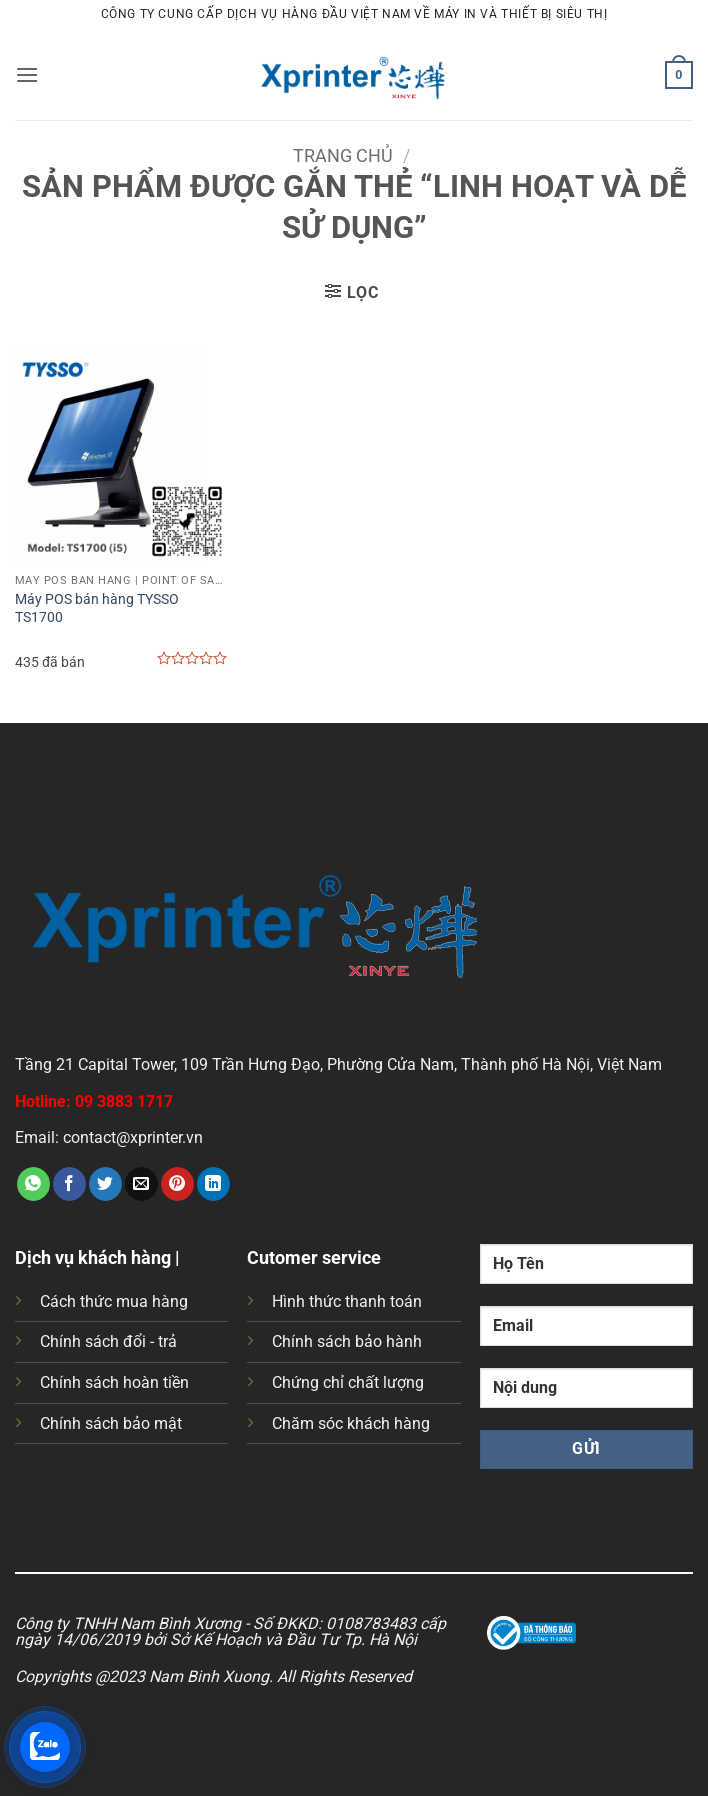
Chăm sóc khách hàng (351, 1423)
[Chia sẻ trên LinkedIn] (213, 1184)
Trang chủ (343, 155)
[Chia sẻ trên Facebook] (69, 1184)
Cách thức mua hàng (114, 1301)
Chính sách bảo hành (347, 1341)
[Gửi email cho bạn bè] (141, 1184)
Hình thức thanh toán (347, 1301)
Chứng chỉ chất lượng (348, 1382)
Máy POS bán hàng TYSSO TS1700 (97, 609)
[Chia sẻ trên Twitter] (105, 1184)
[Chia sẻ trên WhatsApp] (33, 1184)
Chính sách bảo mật (111, 1423)
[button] (27, 74)
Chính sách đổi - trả (108, 1341)
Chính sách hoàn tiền (114, 1382)
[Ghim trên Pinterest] (177, 1184)
